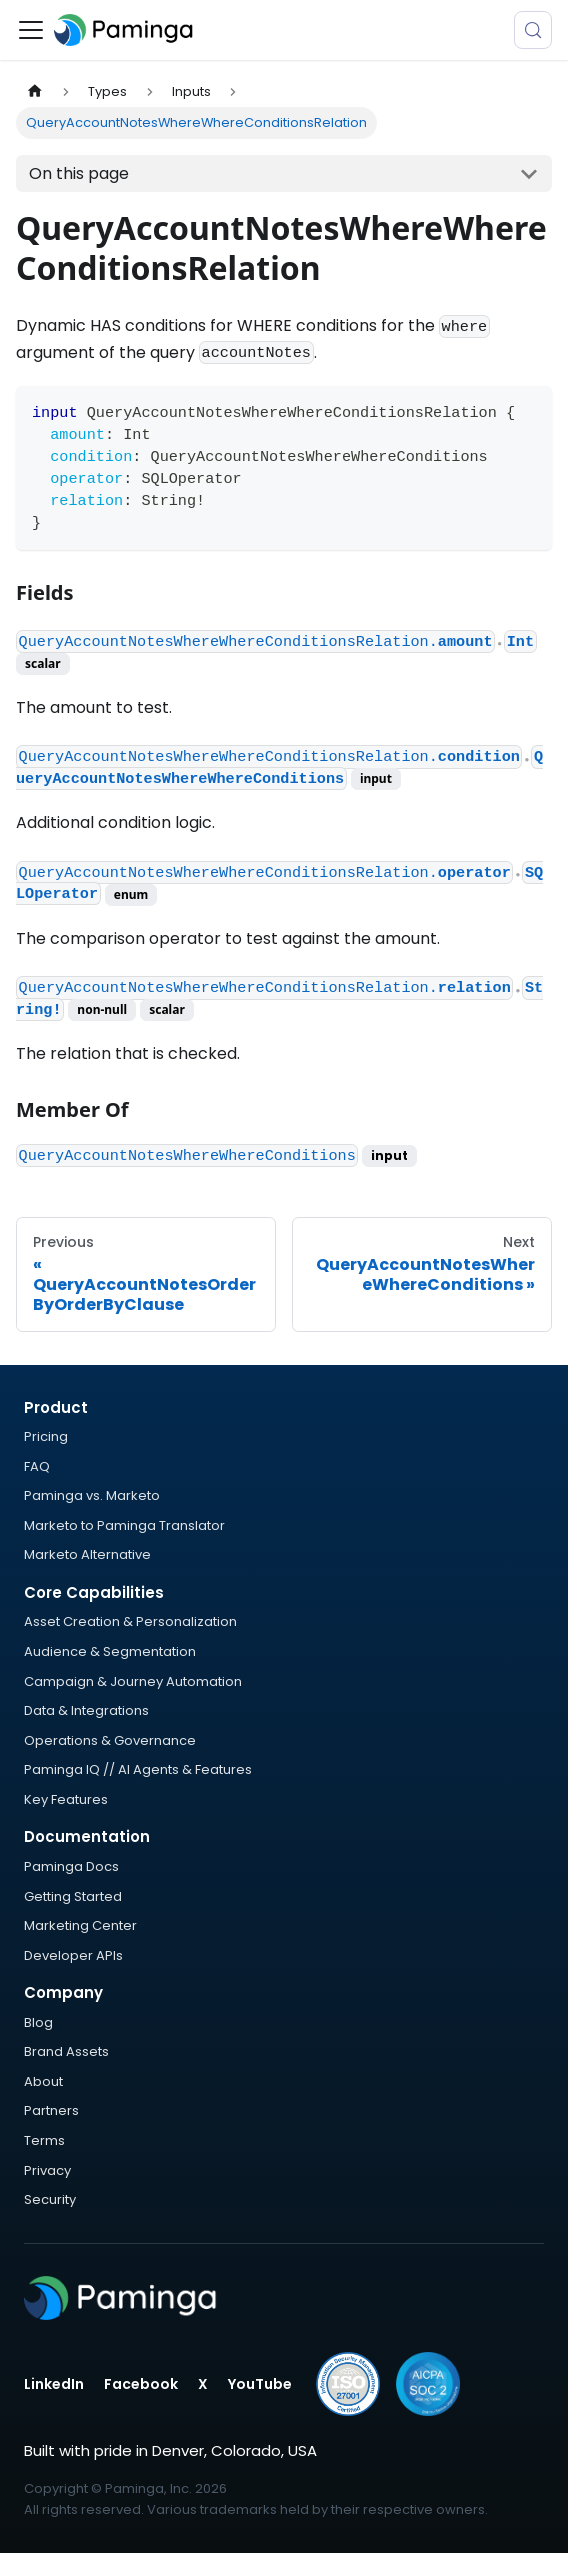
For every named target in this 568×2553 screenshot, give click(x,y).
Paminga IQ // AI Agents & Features (138, 1769)
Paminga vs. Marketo (92, 1495)
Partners (51, 2110)
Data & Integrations (86, 1710)
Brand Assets (66, 2051)
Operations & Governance (110, 1740)
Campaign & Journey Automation (133, 1681)
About (43, 2081)
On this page (79, 173)
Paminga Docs (71, 1866)
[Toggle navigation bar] (31, 30)
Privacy (47, 2170)
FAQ (37, 1466)
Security (50, 2199)
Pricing (46, 1436)
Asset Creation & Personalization (130, 1621)
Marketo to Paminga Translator (124, 1525)
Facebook (141, 2384)
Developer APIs (73, 1955)
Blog (38, 2022)
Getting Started (73, 1896)
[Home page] (35, 91)
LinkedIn (54, 2384)
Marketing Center (80, 1925)
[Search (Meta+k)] (533, 30)
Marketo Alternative (87, 1554)
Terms (44, 2140)
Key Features (66, 1799)
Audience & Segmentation (110, 1651)
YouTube (260, 2384)
